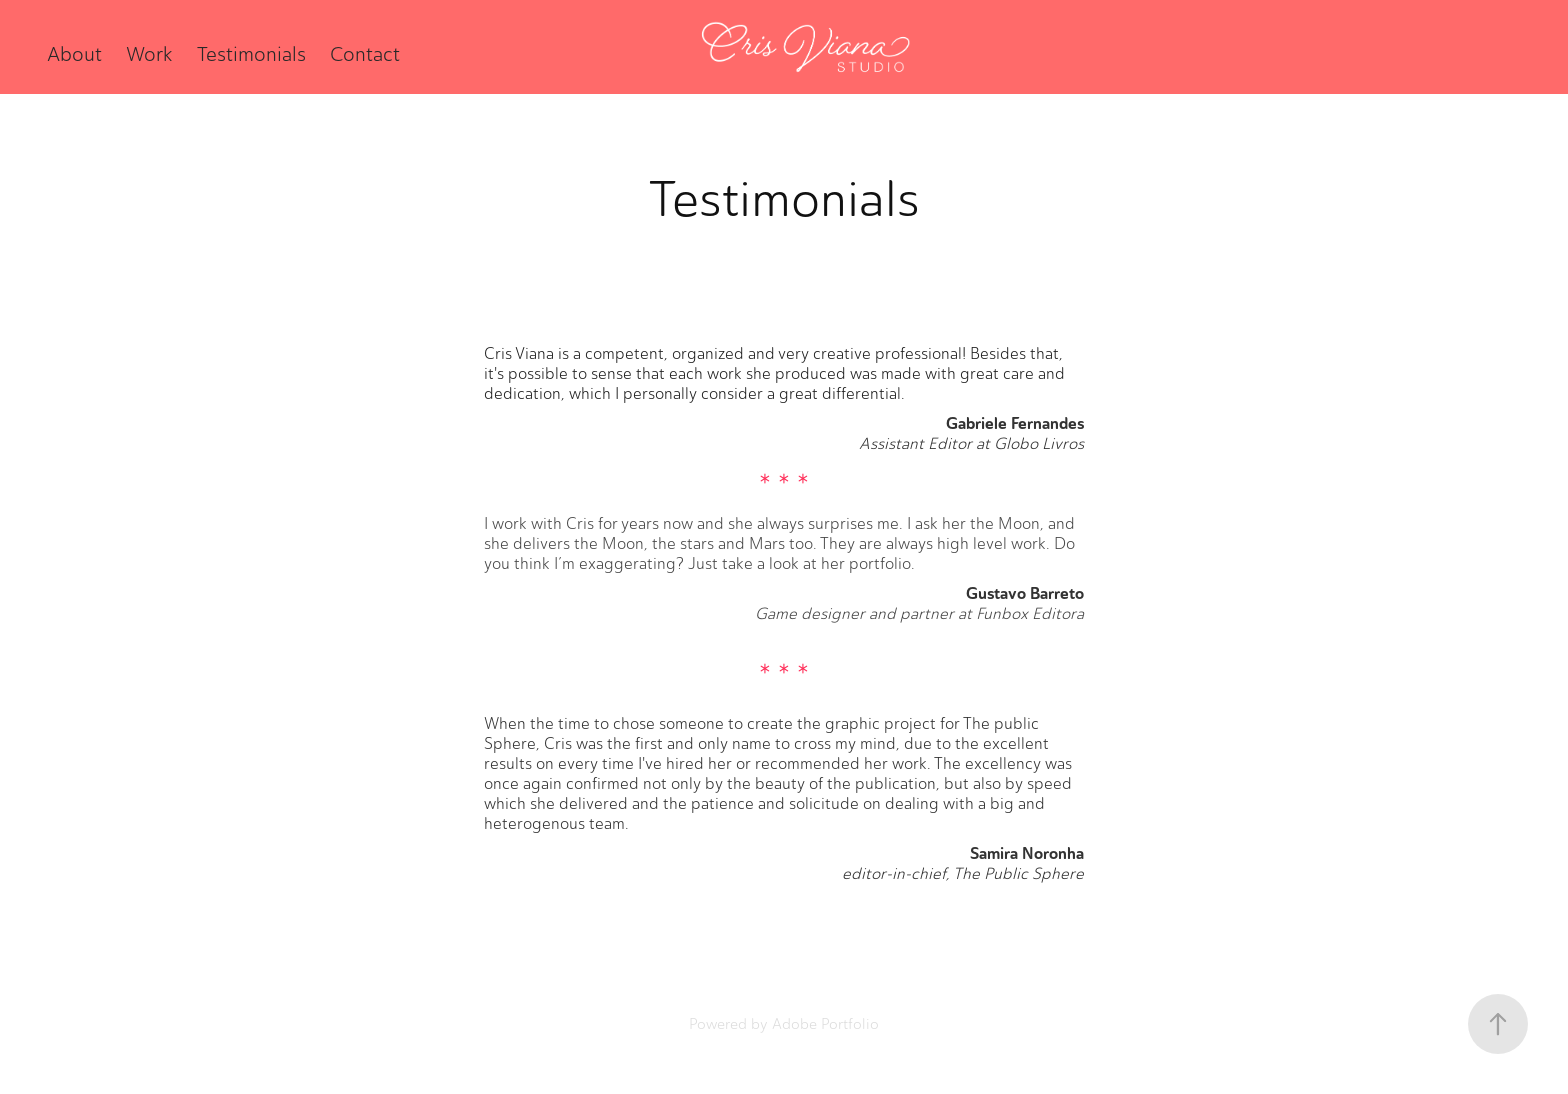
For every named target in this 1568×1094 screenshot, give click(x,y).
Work (149, 54)
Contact (365, 54)
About (74, 54)
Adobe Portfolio (825, 1024)
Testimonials (251, 54)
